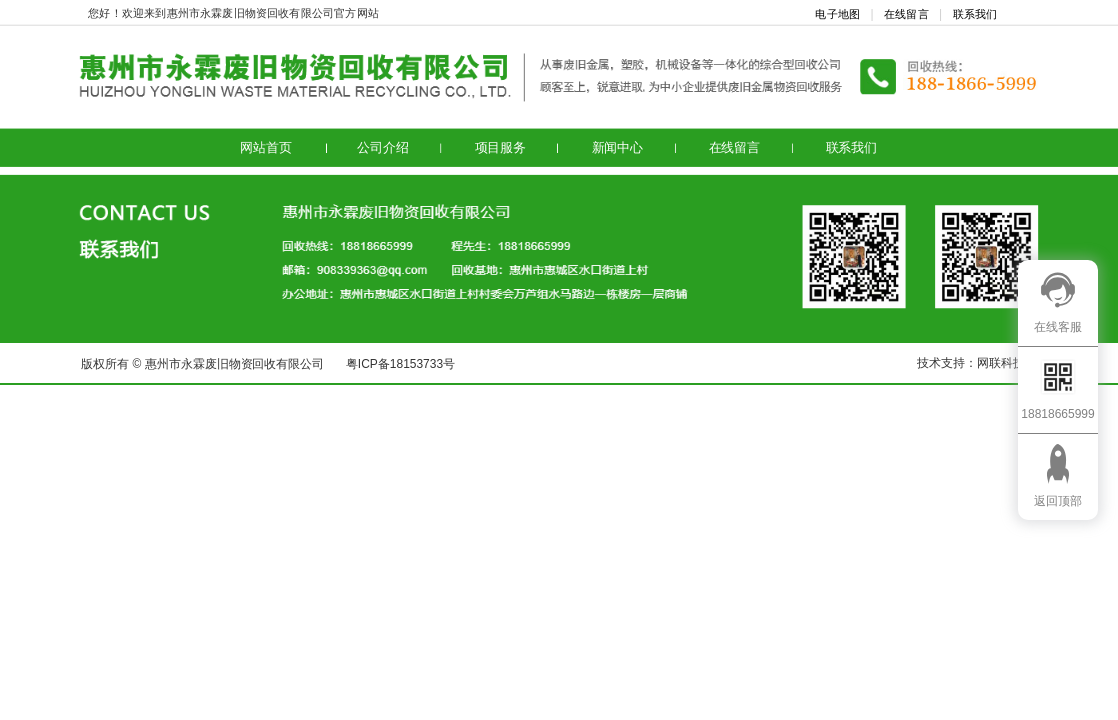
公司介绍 (382, 148)
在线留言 (906, 14)
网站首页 (265, 148)
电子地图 (837, 14)
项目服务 (500, 148)
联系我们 (975, 14)
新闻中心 (617, 148)
